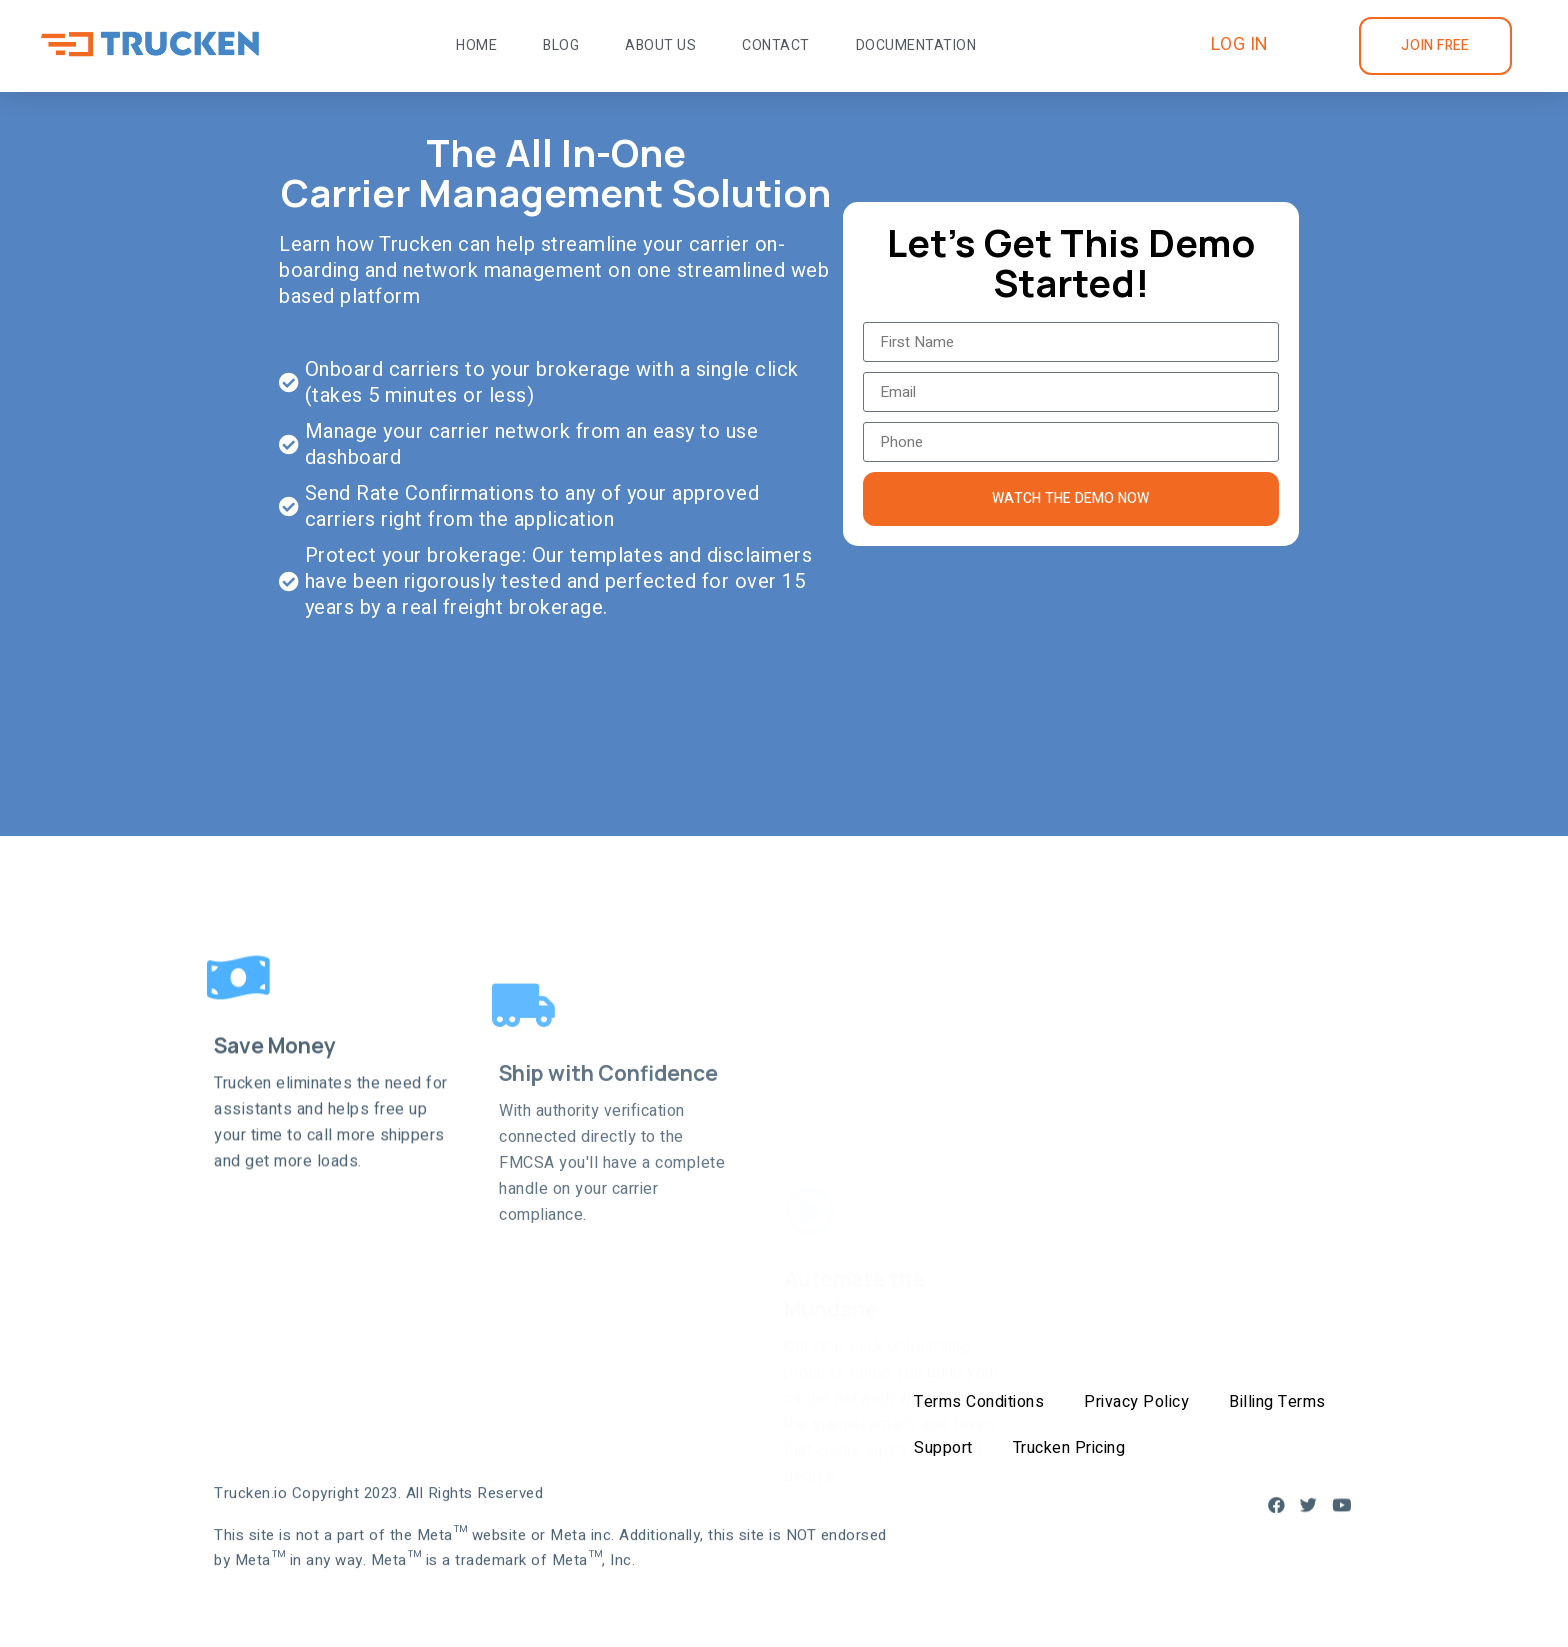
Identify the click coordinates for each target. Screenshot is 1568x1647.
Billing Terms (1277, 1402)
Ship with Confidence (608, 1211)
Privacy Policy (1136, 1402)
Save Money (275, 1167)
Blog (561, 45)
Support (943, 1448)
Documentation (916, 45)
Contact (776, 45)
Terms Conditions (979, 1402)
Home (476, 45)
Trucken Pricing (1069, 1448)
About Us (660, 45)
